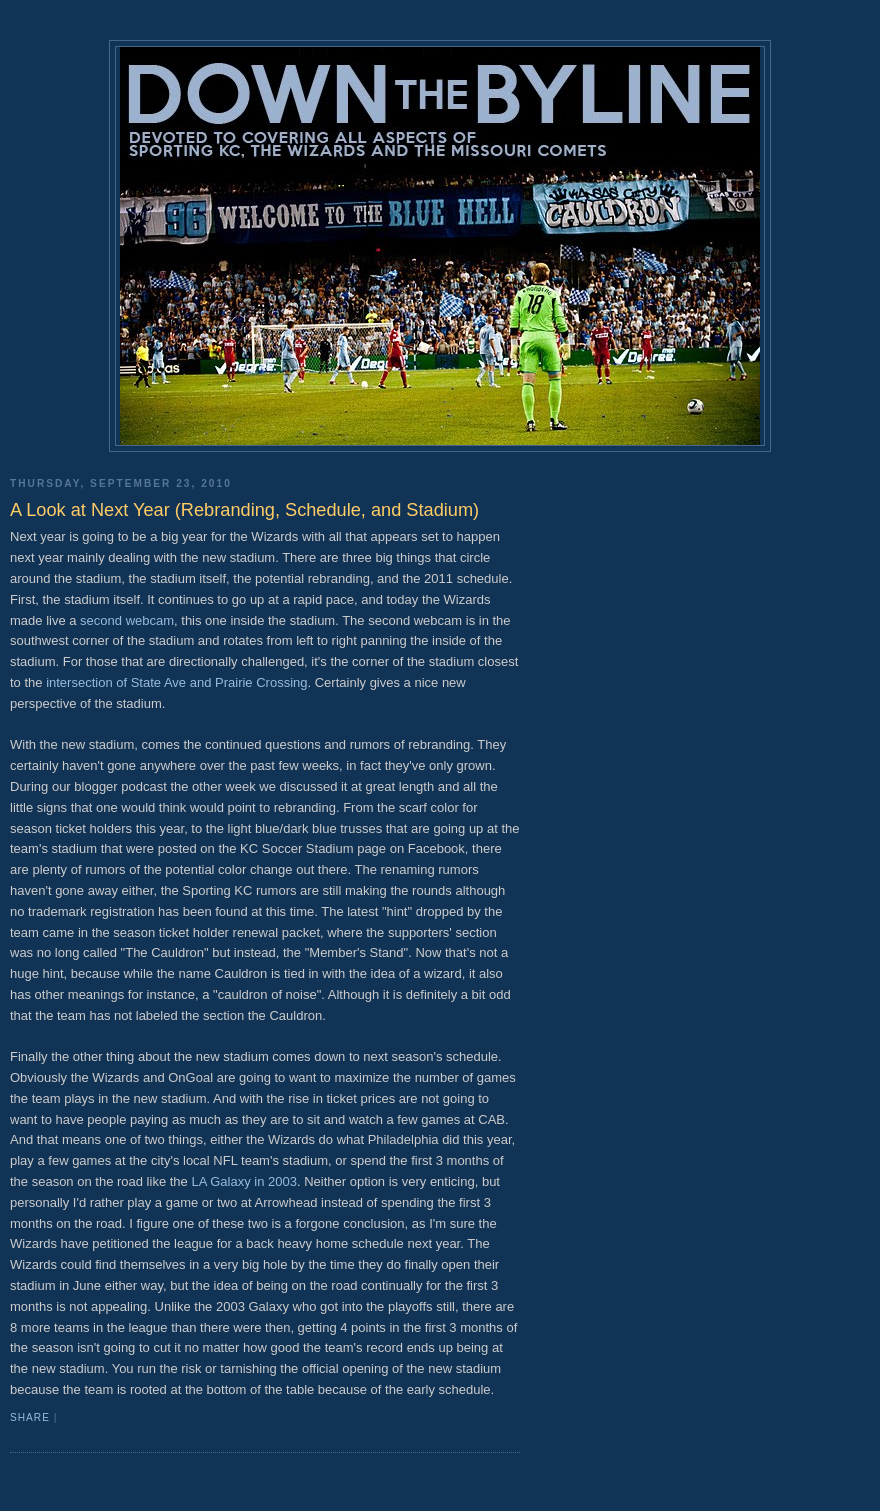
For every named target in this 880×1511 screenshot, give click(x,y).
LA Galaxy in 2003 (244, 1181)
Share (30, 1417)
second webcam (127, 620)
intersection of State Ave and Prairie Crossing (176, 682)
